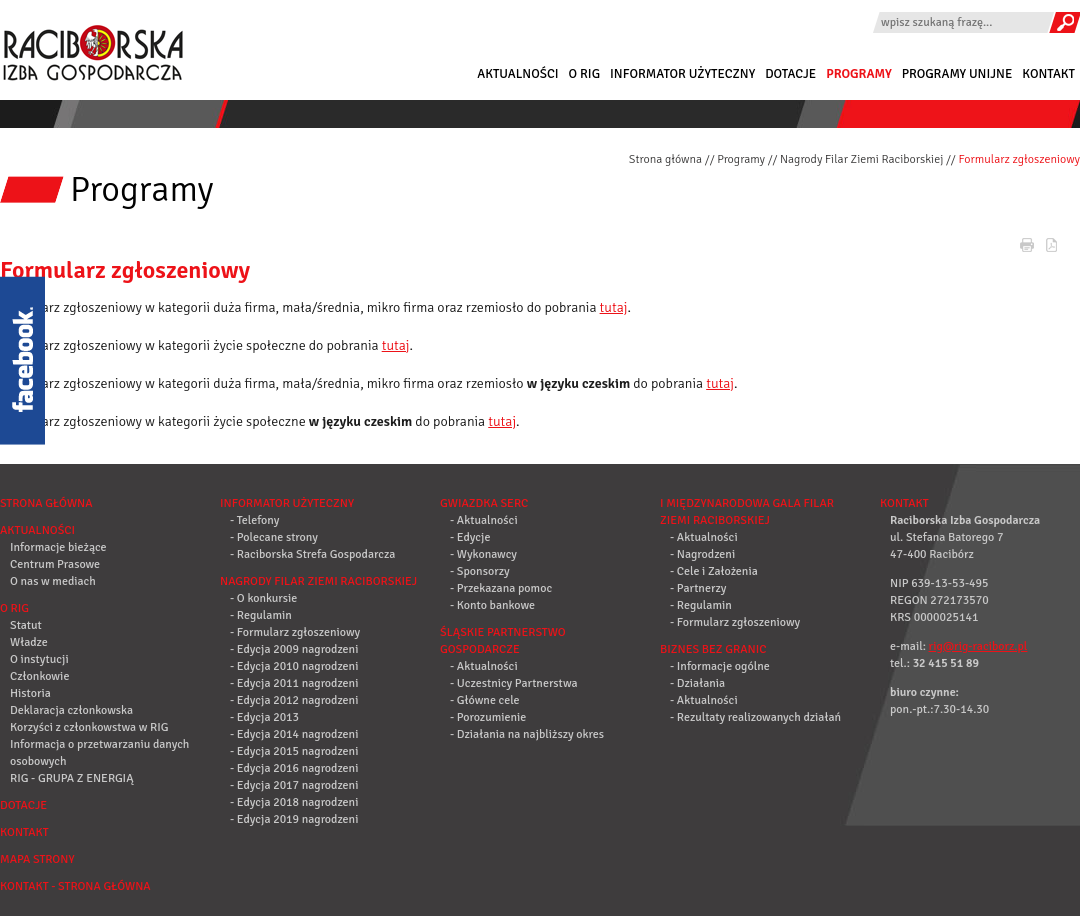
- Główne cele (485, 700)
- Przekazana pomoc (501, 588)
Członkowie (39, 676)
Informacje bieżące (58, 547)
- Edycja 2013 (264, 717)
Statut (26, 625)
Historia (30, 693)
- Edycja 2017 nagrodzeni (294, 785)
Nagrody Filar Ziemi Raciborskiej (861, 159)
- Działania (697, 683)
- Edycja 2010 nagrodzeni (294, 666)
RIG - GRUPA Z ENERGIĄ (71, 778)
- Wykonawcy (483, 554)
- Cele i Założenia (714, 571)
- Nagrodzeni (702, 554)
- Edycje (470, 537)
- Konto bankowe (492, 605)
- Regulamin (261, 615)
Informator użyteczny (682, 74)
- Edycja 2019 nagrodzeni (294, 819)
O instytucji (39, 659)
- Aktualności (484, 520)
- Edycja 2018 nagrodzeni (294, 802)
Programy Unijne (957, 74)
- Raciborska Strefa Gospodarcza (312, 554)
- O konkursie (263, 598)
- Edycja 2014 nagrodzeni (294, 734)
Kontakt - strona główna (75, 886)
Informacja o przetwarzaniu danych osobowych (99, 753)
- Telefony (254, 520)
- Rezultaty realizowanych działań (755, 717)
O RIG (584, 74)
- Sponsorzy (480, 571)
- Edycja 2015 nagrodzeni (294, 751)
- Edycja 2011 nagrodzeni (294, 683)
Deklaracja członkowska (71, 710)
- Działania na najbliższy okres (527, 734)
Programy (859, 74)
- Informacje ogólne (720, 666)
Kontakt (1048, 74)
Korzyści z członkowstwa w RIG (89, 727)
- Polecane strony (274, 537)
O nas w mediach (53, 581)
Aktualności (517, 74)
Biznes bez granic (713, 649)
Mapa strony (37, 859)
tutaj (614, 307)
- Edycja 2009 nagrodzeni (294, 649)
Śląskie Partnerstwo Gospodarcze (503, 641)
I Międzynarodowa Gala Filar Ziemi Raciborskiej (747, 512)
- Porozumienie (488, 717)
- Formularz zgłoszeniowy (295, 632)
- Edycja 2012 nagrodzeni (294, 700)
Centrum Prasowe (55, 564)
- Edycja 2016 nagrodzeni (294, 768)
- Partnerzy (698, 588)
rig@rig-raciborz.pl (978, 646)
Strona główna (665, 159)
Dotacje (790, 74)
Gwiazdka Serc (484, 503)
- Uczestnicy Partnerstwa (514, 683)
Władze (29, 642)
